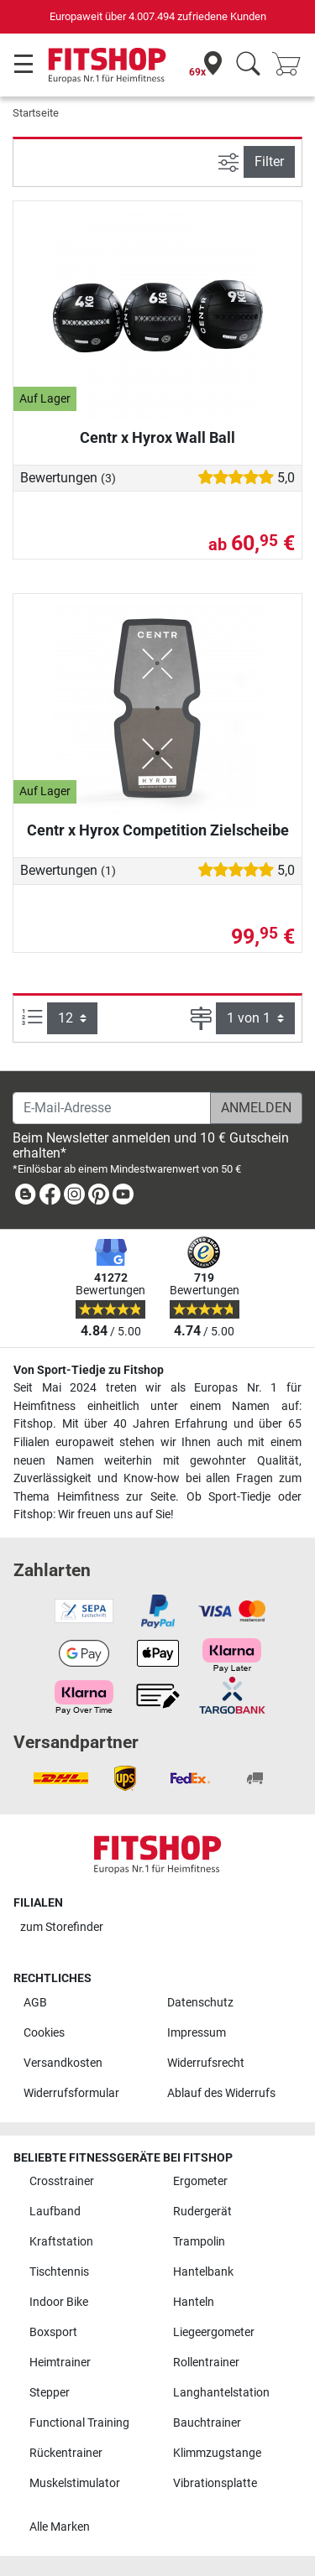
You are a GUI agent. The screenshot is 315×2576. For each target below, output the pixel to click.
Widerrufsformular (71, 2093)
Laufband (55, 2211)
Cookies (44, 2033)
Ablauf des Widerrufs (221, 2093)
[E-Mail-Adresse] (112, 1108)
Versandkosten (63, 2063)
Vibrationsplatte (215, 2483)
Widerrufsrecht (205, 2063)
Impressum (196, 2033)
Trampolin (199, 2242)
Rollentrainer (206, 2362)
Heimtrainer (60, 2362)
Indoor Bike (58, 2302)
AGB (35, 2003)
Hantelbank (203, 2272)
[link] (25, 1197)
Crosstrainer (61, 2181)
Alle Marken (59, 2527)
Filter (269, 161)
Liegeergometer (214, 2332)
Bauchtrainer (207, 2423)
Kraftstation (61, 2242)
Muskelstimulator (74, 2483)
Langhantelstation (221, 2393)
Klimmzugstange (217, 2453)
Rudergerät (202, 2211)
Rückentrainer (65, 2453)
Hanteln (193, 2302)
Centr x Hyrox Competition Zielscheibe (158, 830)
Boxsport (53, 2332)
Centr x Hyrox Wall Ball (157, 437)
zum (61, 1927)
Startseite (36, 113)
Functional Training (79, 2423)
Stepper (49, 2393)
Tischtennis (59, 2272)
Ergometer (200, 2181)
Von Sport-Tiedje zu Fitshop (88, 1370)
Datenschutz (200, 2003)
